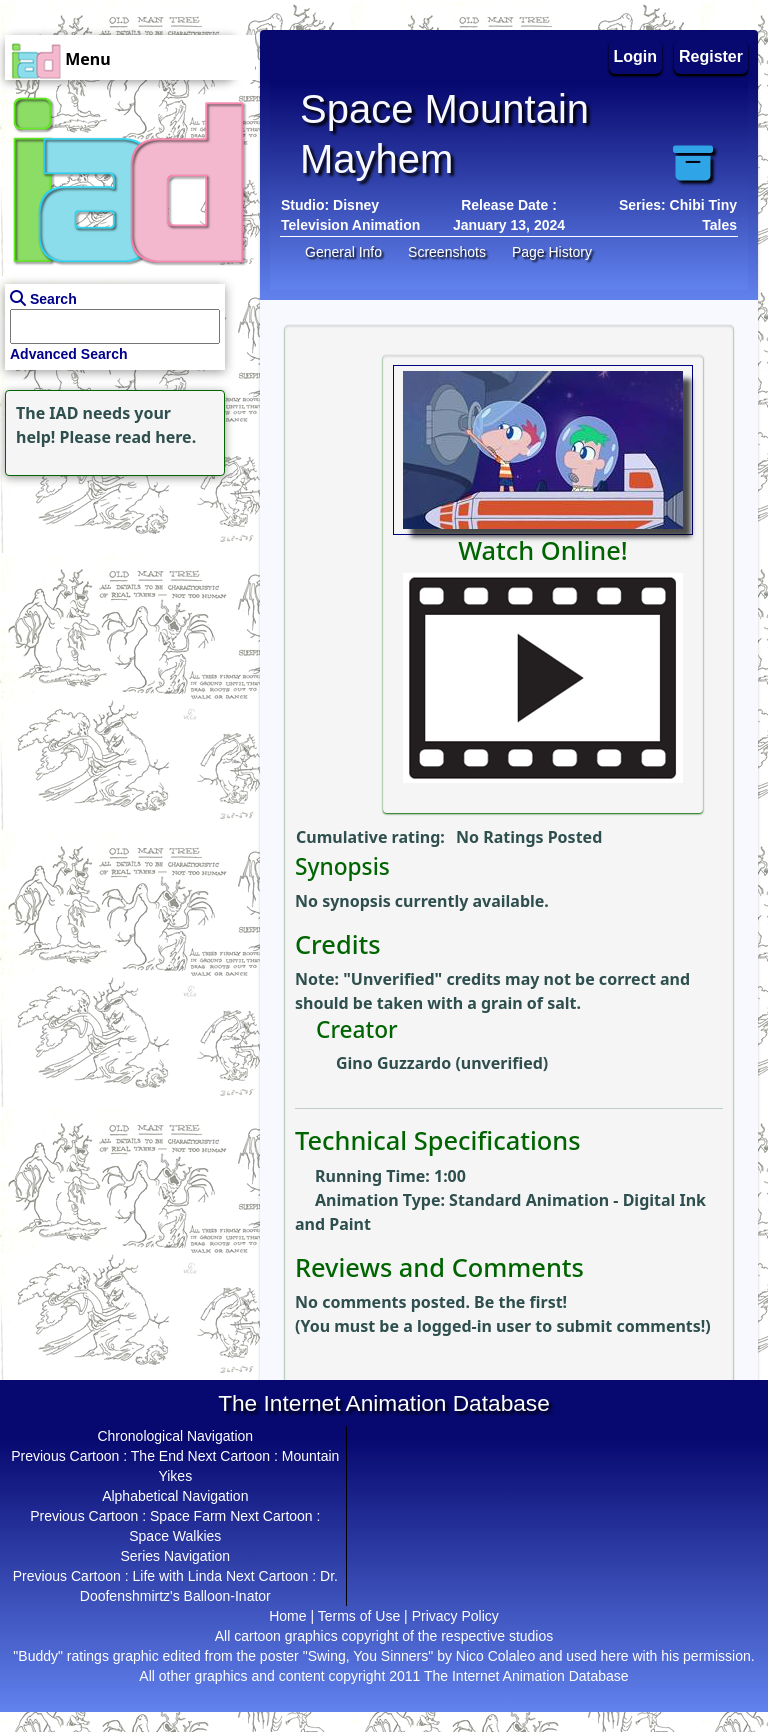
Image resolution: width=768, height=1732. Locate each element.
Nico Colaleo (495, 1656)
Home (287, 1616)
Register (711, 56)
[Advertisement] (125, 606)
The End (157, 1456)
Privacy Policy (455, 1616)
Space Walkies (175, 1536)
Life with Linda (177, 1576)
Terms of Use (359, 1616)
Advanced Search (69, 354)
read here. (155, 437)
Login (636, 56)
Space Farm (188, 1516)
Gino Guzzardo (393, 1063)
